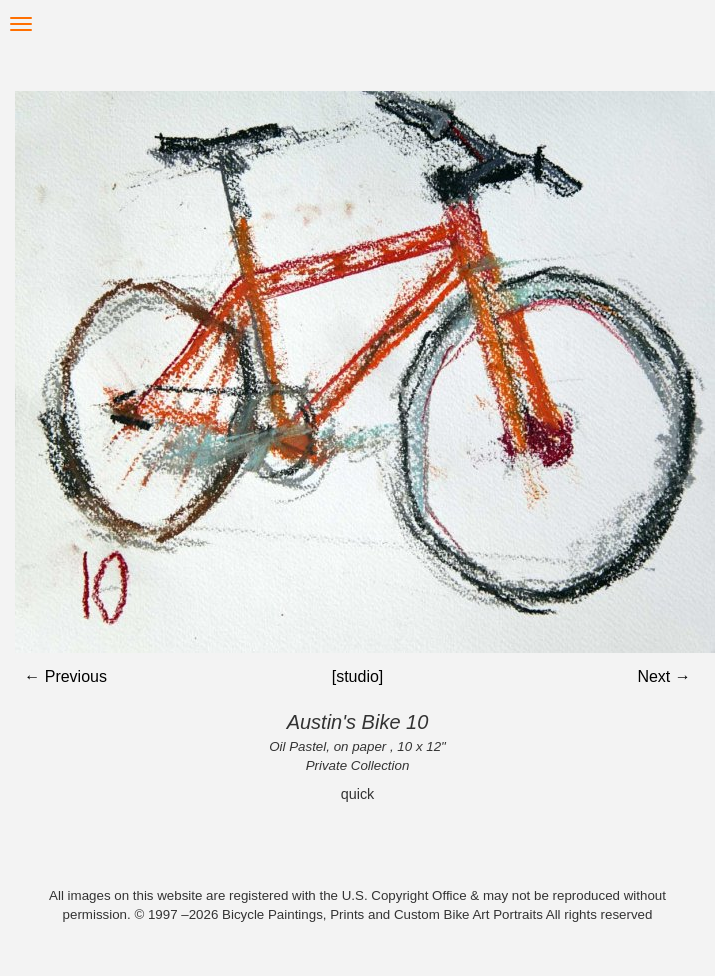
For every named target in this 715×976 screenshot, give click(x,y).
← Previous (65, 676)
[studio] (358, 676)
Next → (663, 676)
